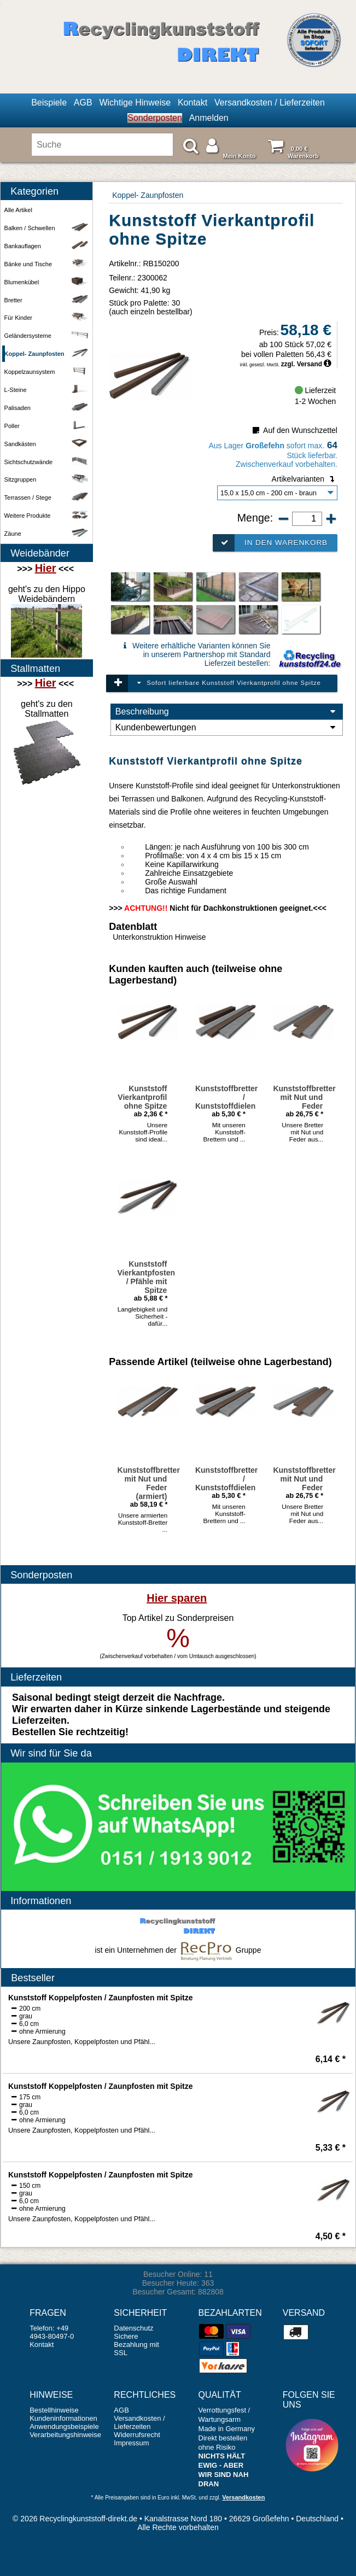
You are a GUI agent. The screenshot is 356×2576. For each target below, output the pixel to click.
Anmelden (209, 117)
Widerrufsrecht (137, 2435)
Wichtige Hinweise (135, 102)
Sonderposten (154, 117)
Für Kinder (47, 318)
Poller (47, 426)
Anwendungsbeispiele (64, 2426)
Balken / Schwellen (47, 228)
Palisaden (47, 408)
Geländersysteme (47, 336)
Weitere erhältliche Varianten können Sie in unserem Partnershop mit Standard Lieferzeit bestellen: (194, 654)
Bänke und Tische (47, 264)
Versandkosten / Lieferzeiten (269, 102)
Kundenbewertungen (227, 728)
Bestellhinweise (54, 2410)
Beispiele (49, 102)
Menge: (256, 518)
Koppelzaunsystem (47, 372)
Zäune (47, 534)
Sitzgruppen (47, 480)
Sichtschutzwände (47, 462)
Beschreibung (227, 712)
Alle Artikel (18, 210)
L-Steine (47, 390)
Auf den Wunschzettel (293, 430)
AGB (83, 102)
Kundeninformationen (63, 2418)
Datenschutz (133, 2328)
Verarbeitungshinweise (65, 2435)
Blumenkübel (47, 282)
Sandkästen (47, 444)
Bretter (47, 300)
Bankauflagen (47, 246)
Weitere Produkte (47, 516)
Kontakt (192, 102)
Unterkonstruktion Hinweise (159, 937)
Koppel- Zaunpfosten (147, 195)
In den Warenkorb (270, 543)
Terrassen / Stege (47, 498)
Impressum (131, 2443)
